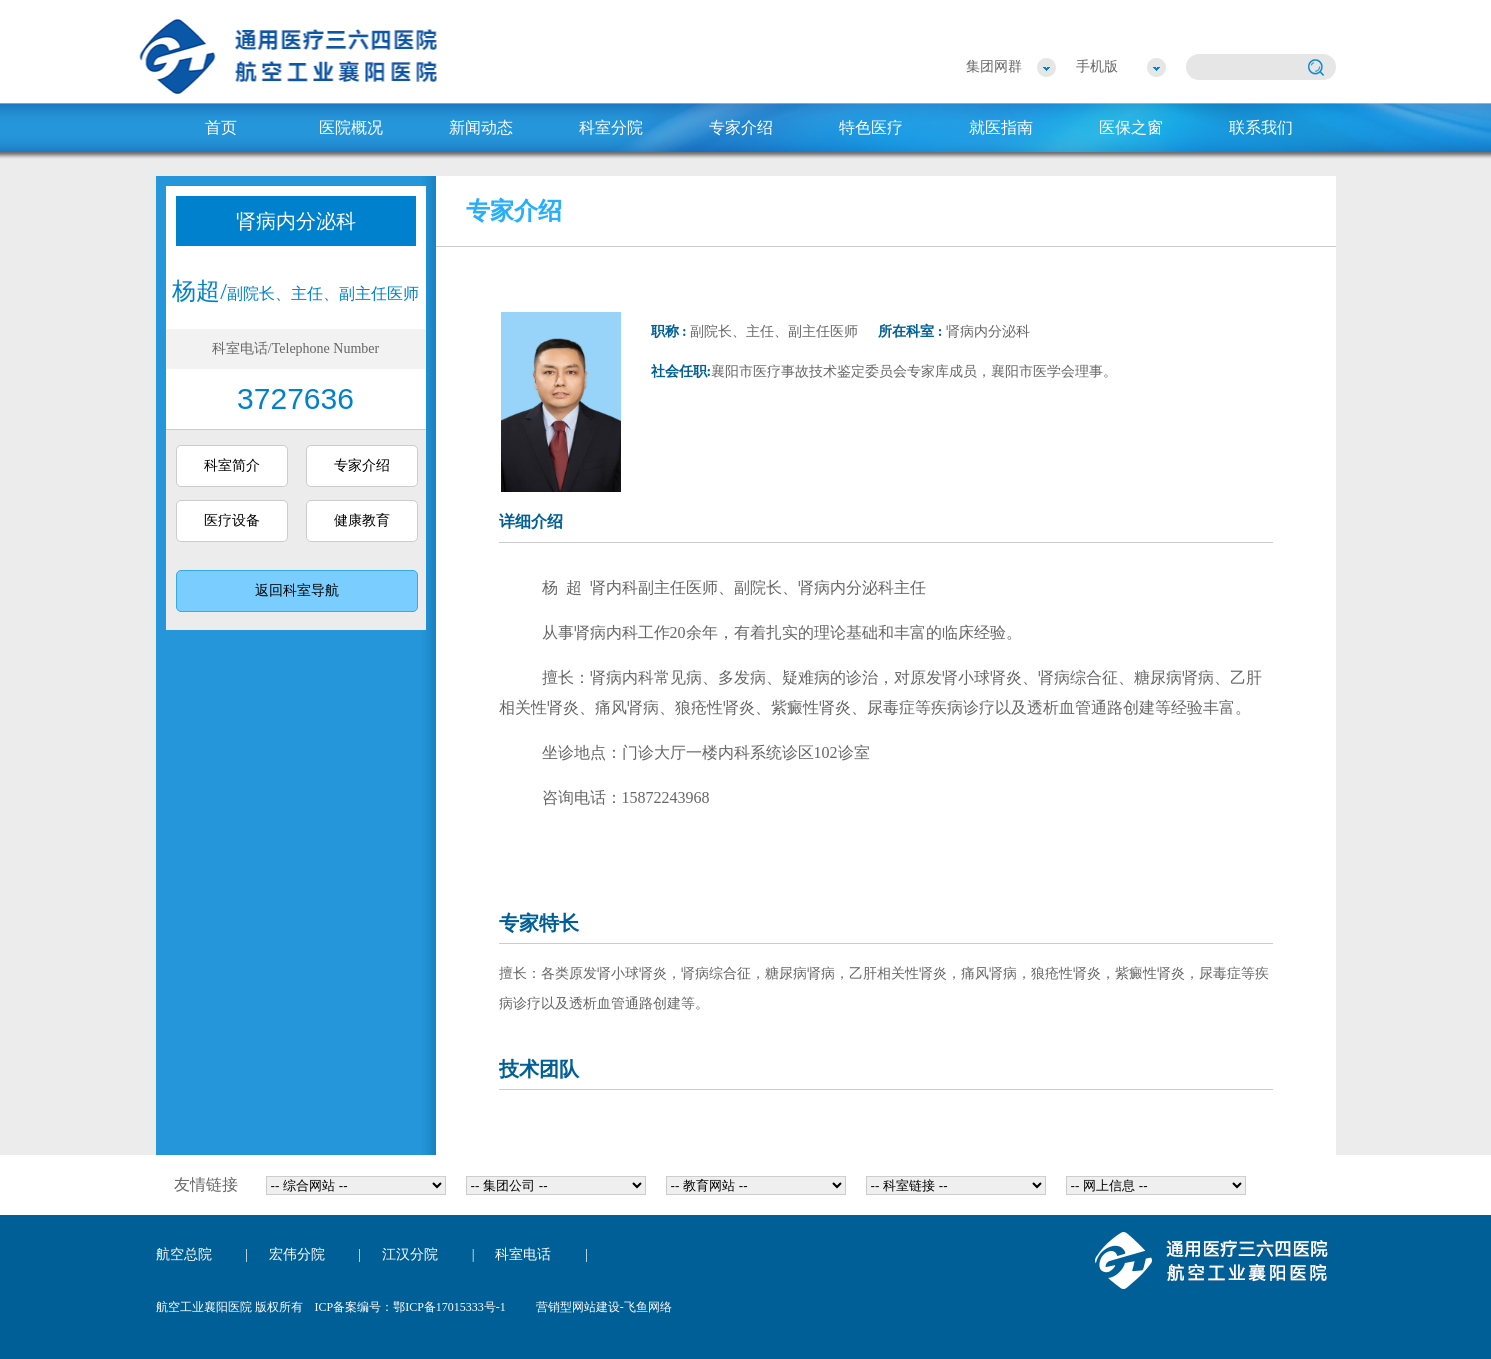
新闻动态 (481, 127)
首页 (221, 127)
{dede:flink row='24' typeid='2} (556, 1185)
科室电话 (523, 1254)
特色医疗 (871, 127)
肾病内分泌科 (296, 221)
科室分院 (611, 127)
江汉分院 (410, 1254)
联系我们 (1261, 127)
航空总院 (184, 1254)
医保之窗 (1131, 127)
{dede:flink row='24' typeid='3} (756, 1185)
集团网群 (994, 66)
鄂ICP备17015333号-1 (449, 1307)
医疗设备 (232, 520)
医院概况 (351, 127)
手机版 (1097, 66)
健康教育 (362, 520)
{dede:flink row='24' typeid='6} (1156, 1185)
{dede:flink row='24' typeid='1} (356, 1185)
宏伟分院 (297, 1254)
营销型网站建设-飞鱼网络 (604, 1307)
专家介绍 (741, 127)
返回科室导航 (297, 590)
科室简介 (232, 465)
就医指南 (1001, 127)
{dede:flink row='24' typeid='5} (956, 1185)
